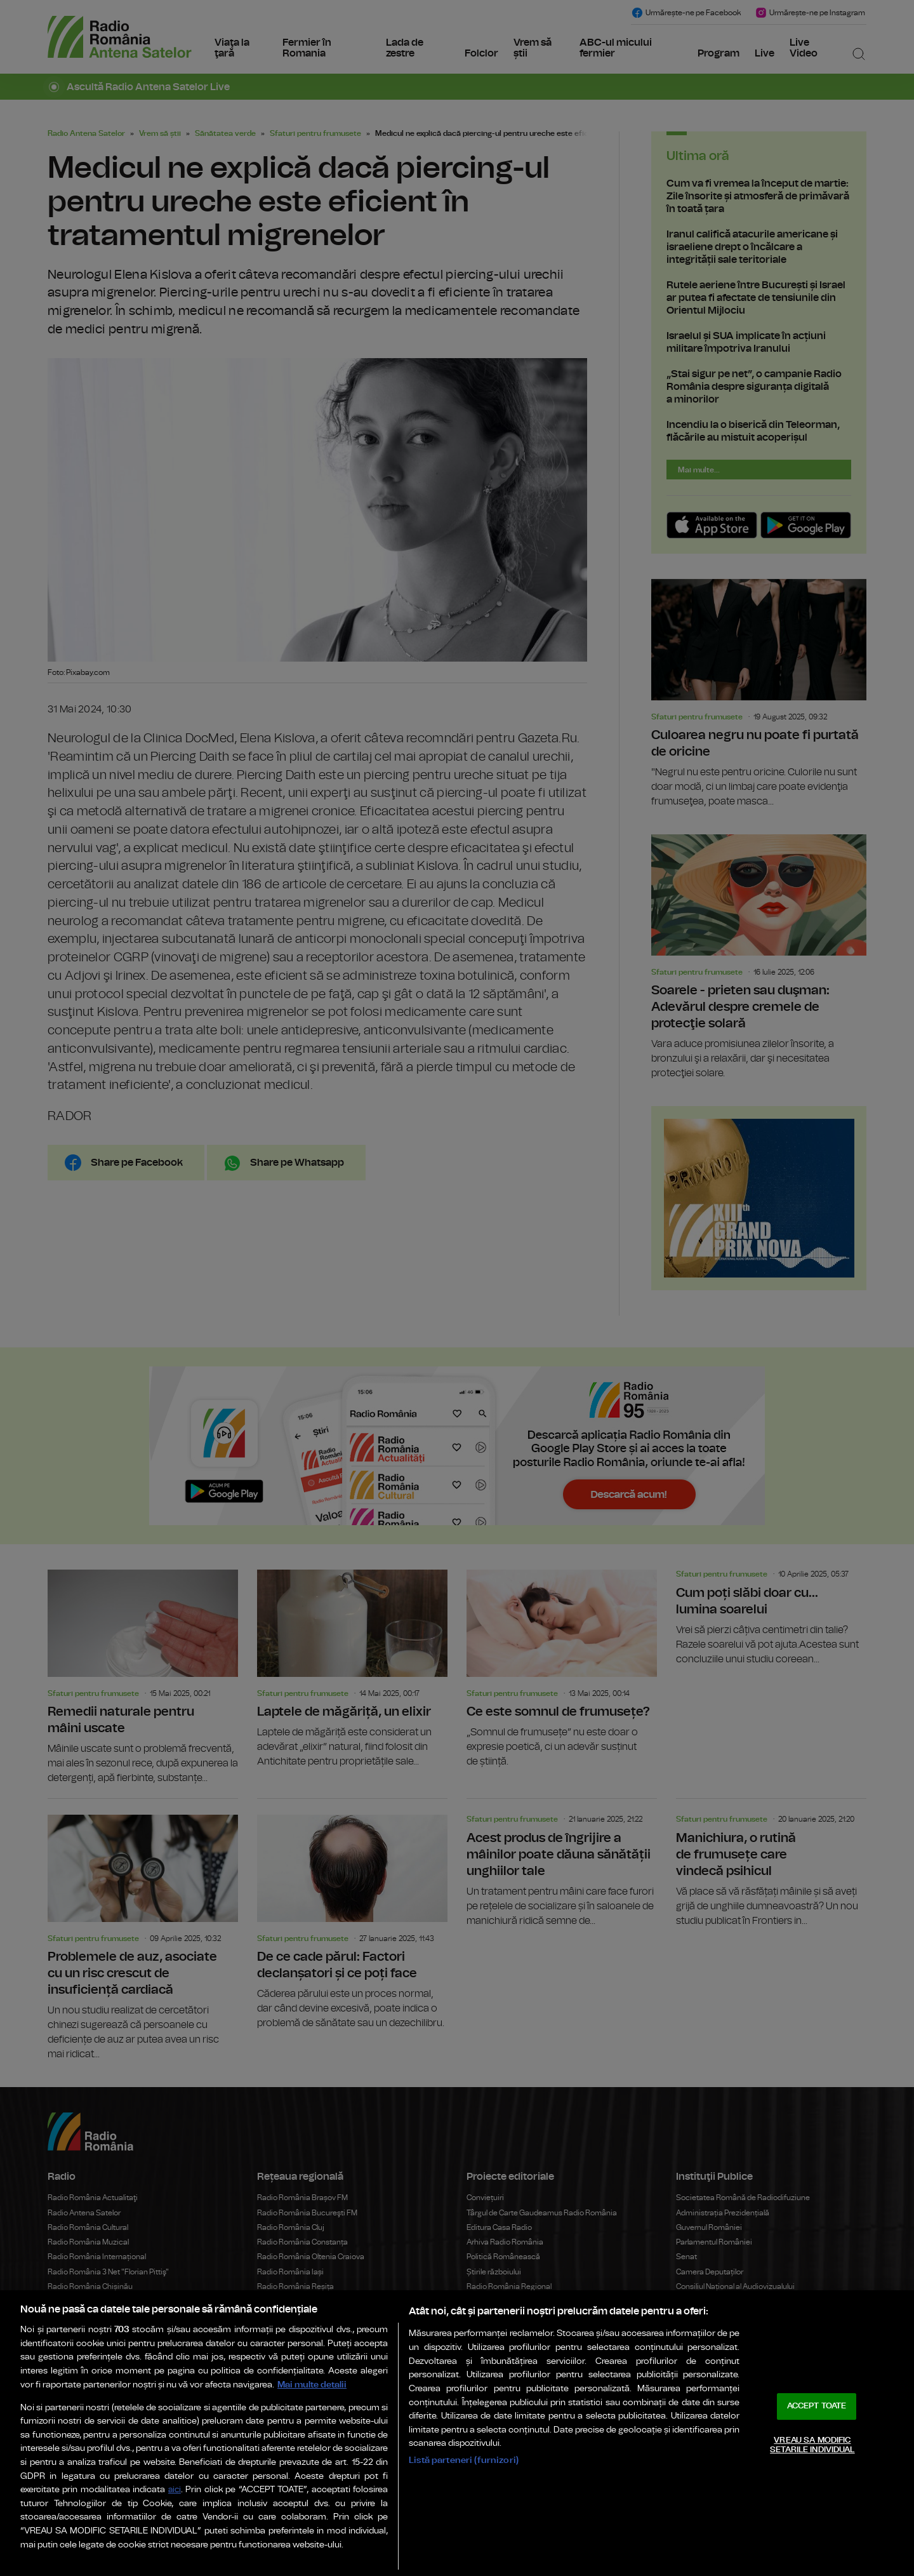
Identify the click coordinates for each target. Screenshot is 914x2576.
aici (174, 2490)
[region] (457, 2433)
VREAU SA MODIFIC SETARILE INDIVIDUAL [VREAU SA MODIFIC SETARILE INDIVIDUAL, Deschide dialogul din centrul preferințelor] (812, 2445)
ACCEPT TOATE (817, 2406)
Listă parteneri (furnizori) (464, 2460)
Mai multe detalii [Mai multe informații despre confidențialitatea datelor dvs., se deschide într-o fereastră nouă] (312, 2384)
